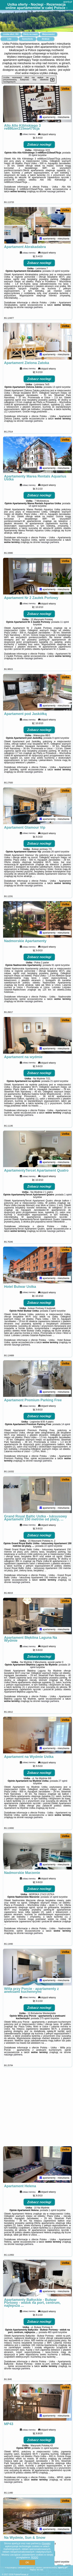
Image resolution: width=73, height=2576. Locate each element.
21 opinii (54, 1081)
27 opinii (63, 1781)
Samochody (27, 39)
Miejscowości (48, 34)
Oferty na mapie (30, 34)
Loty (9, 39)
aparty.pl (67, 1)
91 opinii (56, 965)
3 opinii (52, 1310)
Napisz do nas (36, 2569)
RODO (34, 2557)
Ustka (65, 88)
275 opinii (45, 2018)
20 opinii (32, 155)
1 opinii (68, 1194)
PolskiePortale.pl (21, 2574)
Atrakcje (45, 39)
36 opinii (55, 2561)
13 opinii (55, 271)
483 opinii (53, 2332)
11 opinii (64, 622)
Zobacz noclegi (39, 144)
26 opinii (55, 851)
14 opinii (32, 506)
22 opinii (48, 1546)
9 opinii (56, 738)
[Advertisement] (36, 2108)
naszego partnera (56, 191)
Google (46, 2543)
